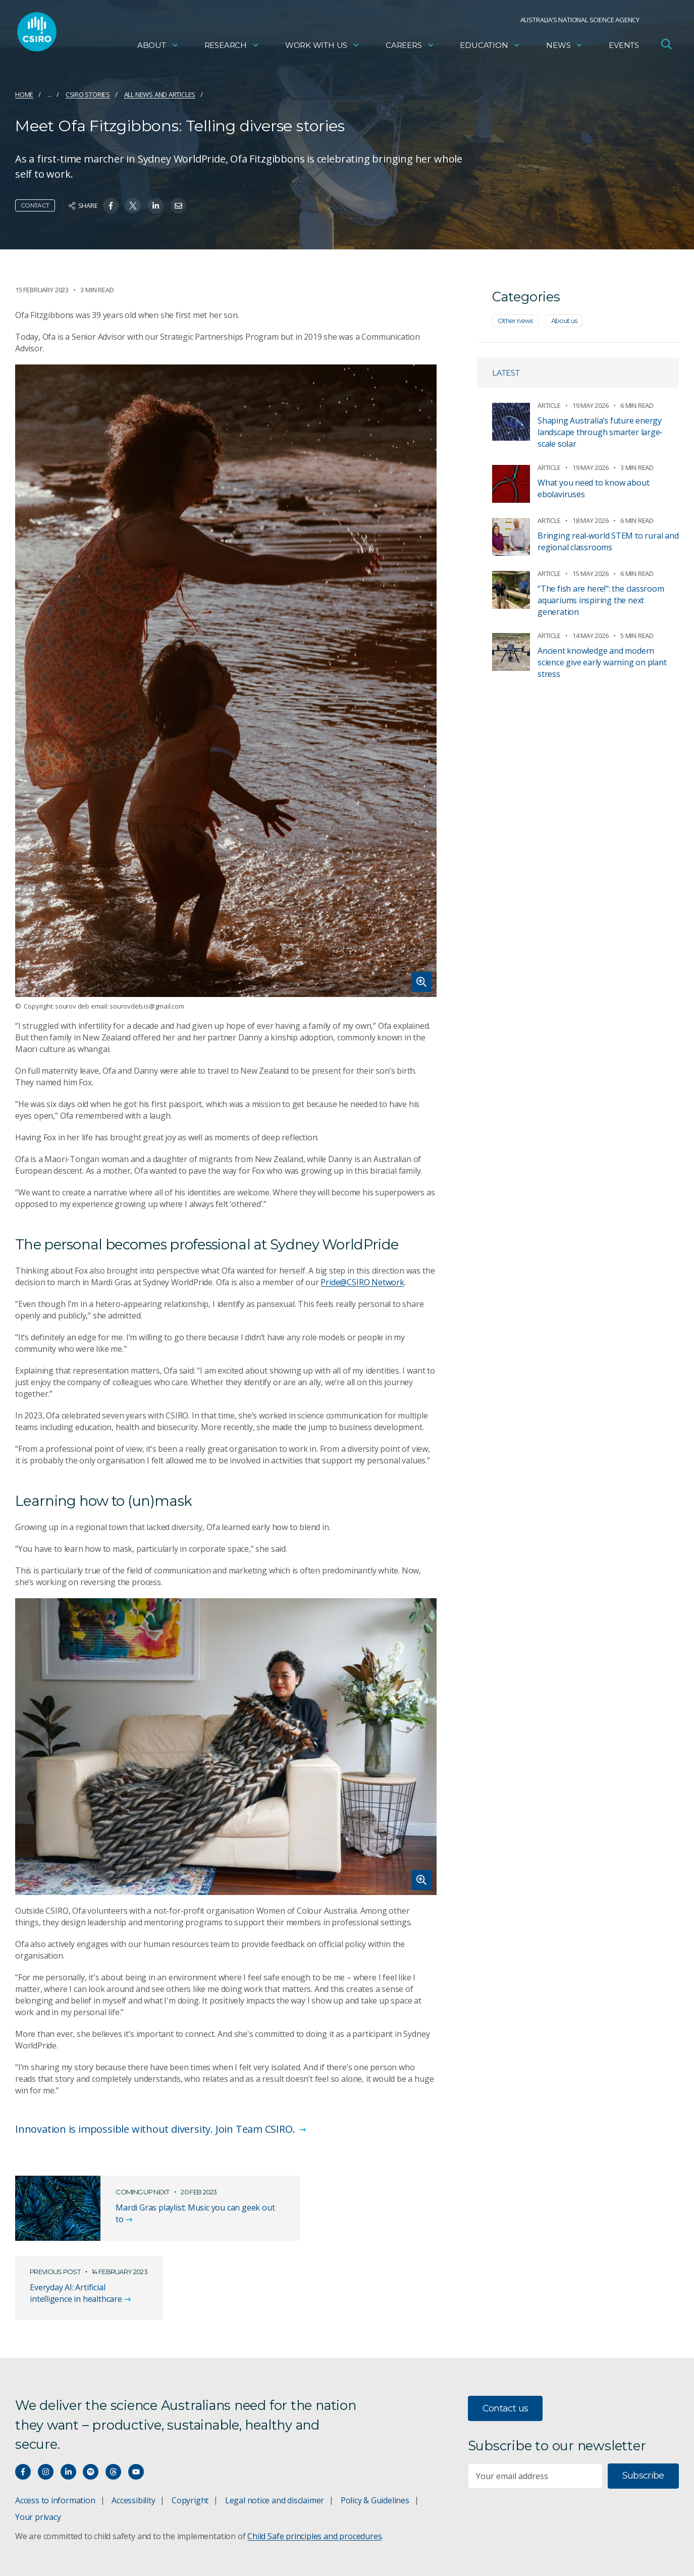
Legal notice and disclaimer (274, 2442)
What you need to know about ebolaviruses (593, 488)
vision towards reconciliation (330, 2554)
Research (231, 48)
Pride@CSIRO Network (362, 1282)
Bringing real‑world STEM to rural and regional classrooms (608, 541)
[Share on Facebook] (111, 206)
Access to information (55, 2442)
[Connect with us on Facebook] (23, 2414)
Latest (506, 373)
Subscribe (643, 2418)
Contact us (505, 2350)
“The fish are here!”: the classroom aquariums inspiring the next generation (601, 600)
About (158, 48)
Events (624, 48)
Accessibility (133, 2442)
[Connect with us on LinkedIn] (68, 2414)
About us (564, 321)
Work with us (322, 48)
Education (490, 48)
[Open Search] (666, 47)
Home (24, 94)
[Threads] (113, 2414)
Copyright (190, 2442)
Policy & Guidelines (375, 2442)
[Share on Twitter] (133, 206)
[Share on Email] (178, 206)
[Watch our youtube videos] (136, 2414)
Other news (515, 321)
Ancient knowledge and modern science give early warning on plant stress (602, 662)
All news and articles (160, 94)
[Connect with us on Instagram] (46, 2414)
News (564, 48)
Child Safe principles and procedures (314, 2478)
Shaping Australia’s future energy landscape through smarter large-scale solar (600, 432)
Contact (35, 205)
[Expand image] (226, 680)
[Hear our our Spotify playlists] (90, 2414)
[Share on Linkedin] (156, 206)
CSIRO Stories (88, 94)
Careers (410, 48)
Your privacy (38, 2459)
